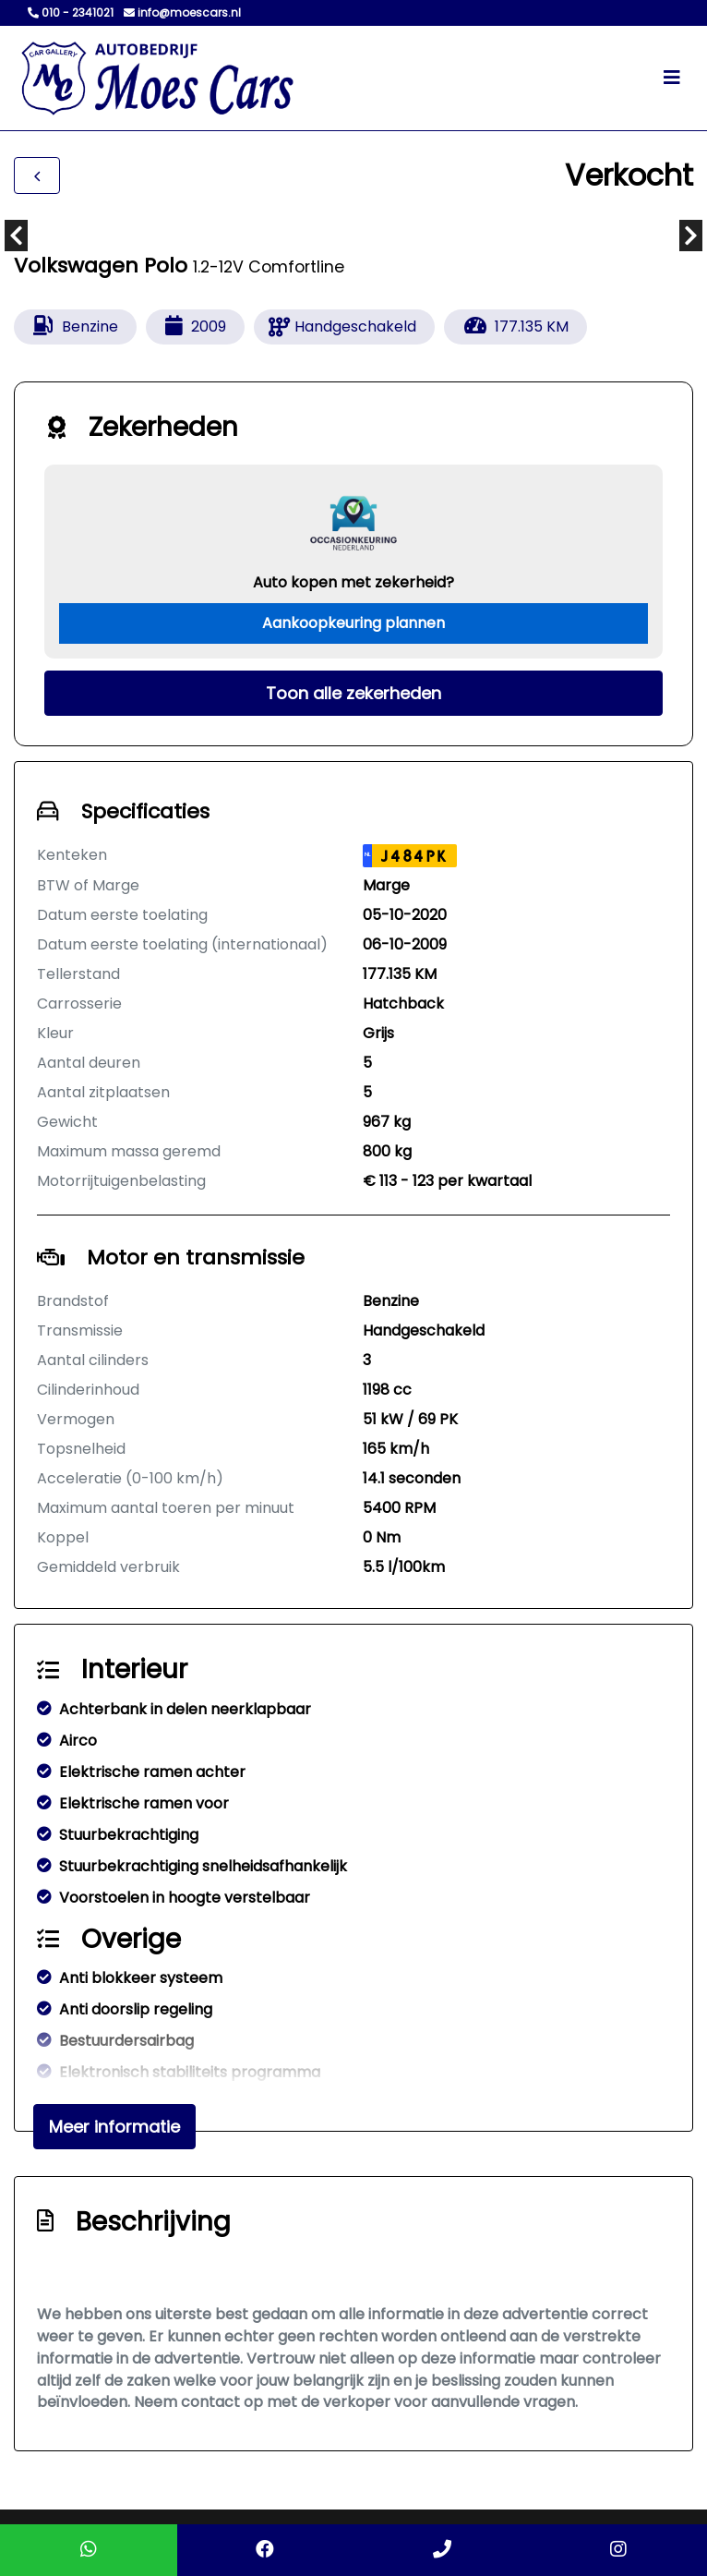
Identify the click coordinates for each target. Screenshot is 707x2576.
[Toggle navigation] (672, 77)
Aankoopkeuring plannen (353, 623)
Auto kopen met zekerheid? (353, 582)
